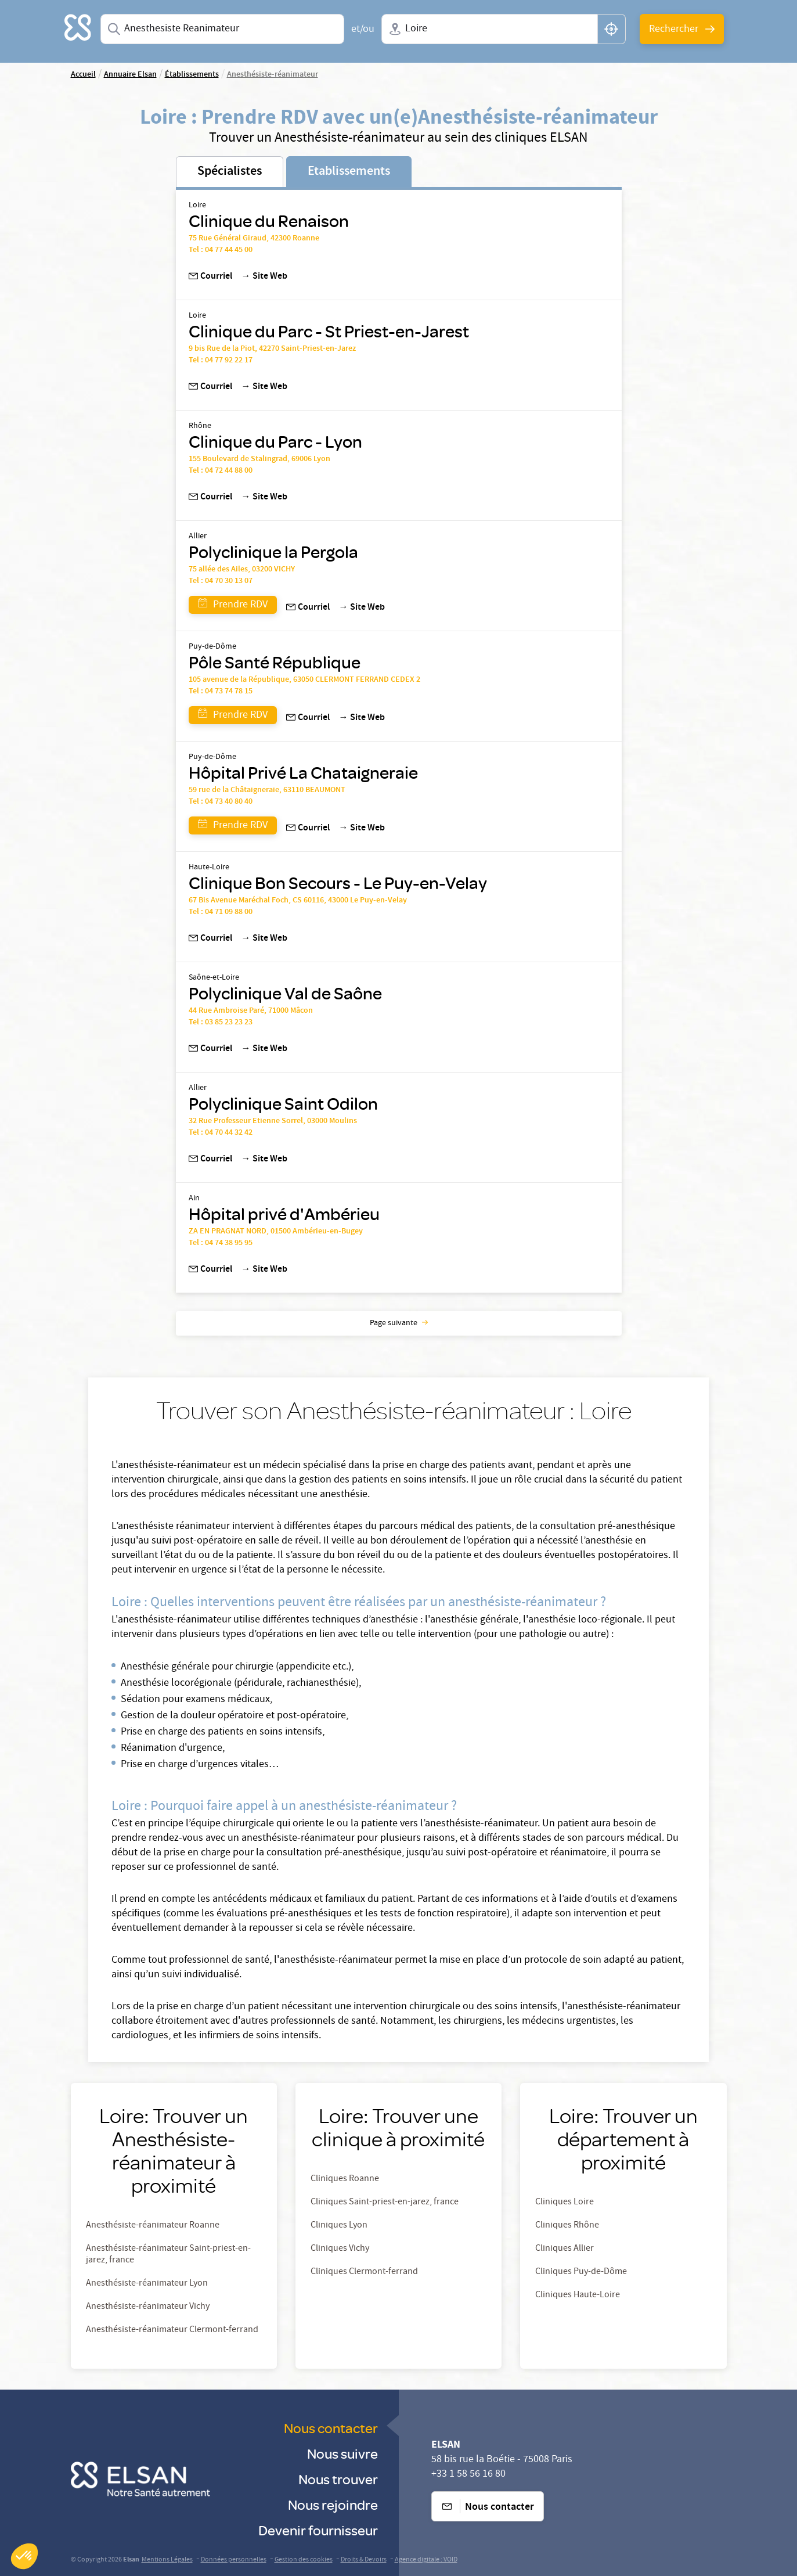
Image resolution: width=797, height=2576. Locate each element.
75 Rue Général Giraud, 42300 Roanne (254, 238)
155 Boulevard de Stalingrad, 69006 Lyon (259, 459)
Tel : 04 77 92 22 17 (221, 360)
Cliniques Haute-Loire (577, 2295)
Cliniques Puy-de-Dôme (581, 2272)
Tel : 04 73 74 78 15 (221, 691)
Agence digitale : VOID (426, 2560)
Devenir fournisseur (318, 2530)
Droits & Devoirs (364, 2560)
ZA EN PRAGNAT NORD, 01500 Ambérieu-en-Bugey (276, 1231)
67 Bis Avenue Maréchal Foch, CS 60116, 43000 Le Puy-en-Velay (298, 900)
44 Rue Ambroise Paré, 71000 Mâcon (251, 1011)
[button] (24, 2556)
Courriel (210, 277)
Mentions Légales (167, 2560)
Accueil (83, 75)
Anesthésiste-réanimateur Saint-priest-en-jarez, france (168, 2255)
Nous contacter (331, 2428)
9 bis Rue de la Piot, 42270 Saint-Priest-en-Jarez (272, 349)
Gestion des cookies (304, 2560)
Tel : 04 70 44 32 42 (221, 1133)
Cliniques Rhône (567, 2226)
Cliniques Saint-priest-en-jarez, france (385, 2203)
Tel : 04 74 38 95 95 (221, 1243)
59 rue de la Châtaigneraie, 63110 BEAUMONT (267, 790)
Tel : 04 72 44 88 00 (221, 471)
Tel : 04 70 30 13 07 (221, 581)
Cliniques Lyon (339, 2226)
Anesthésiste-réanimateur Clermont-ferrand (172, 2330)
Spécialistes (229, 172)
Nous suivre (342, 2453)
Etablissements (349, 172)
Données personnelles (233, 2560)
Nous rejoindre (333, 2504)
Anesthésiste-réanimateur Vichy (148, 2307)
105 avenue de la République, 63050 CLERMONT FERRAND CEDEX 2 (304, 680)
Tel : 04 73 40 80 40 (221, 802)
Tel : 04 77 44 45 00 (221, 250)
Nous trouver (338, 2479)
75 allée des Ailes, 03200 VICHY (242, 569)
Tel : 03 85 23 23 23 (221, 1022)
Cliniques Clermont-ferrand (364, 2272)
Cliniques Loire (564, 2203)
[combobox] (222, 29)
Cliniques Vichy (340, 2249)
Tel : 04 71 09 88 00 (221, 912)
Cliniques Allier (564, 2249)
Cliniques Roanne (345, 2179)
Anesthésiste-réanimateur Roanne (152, 2226)
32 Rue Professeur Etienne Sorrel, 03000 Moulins (273, 1121)
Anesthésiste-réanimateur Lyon (147, 2284)
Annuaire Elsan (130, 75)
